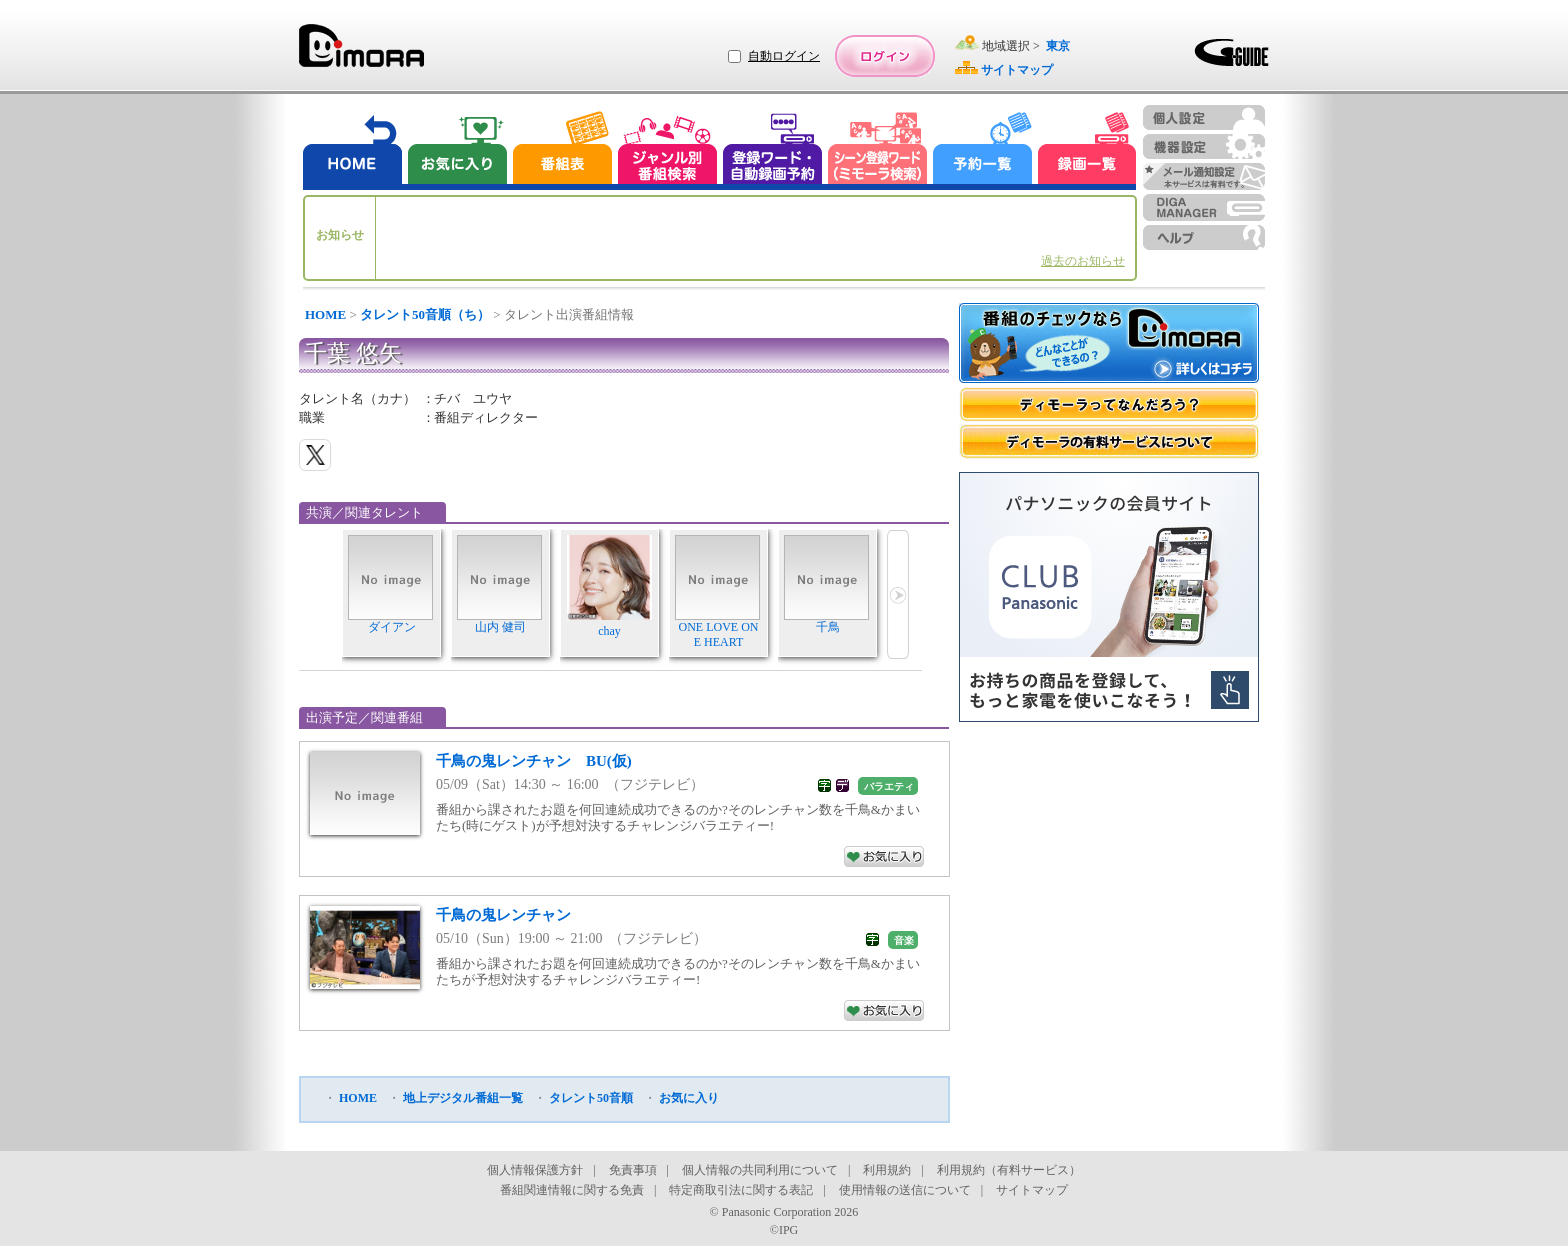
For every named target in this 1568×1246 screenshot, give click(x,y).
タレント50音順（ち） (425, 314)
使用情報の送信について (905, 1190)
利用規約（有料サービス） (1009, 1170)
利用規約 (887, 1170)
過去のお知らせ (1083, 261)
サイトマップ (1032, 1190)
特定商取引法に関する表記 (741, 1190)
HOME (325, 314)
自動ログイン (784, 56)
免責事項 (633, 1170)
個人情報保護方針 (535, 1170)
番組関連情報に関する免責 (572, 1190)
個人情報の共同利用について (760, 1170)
